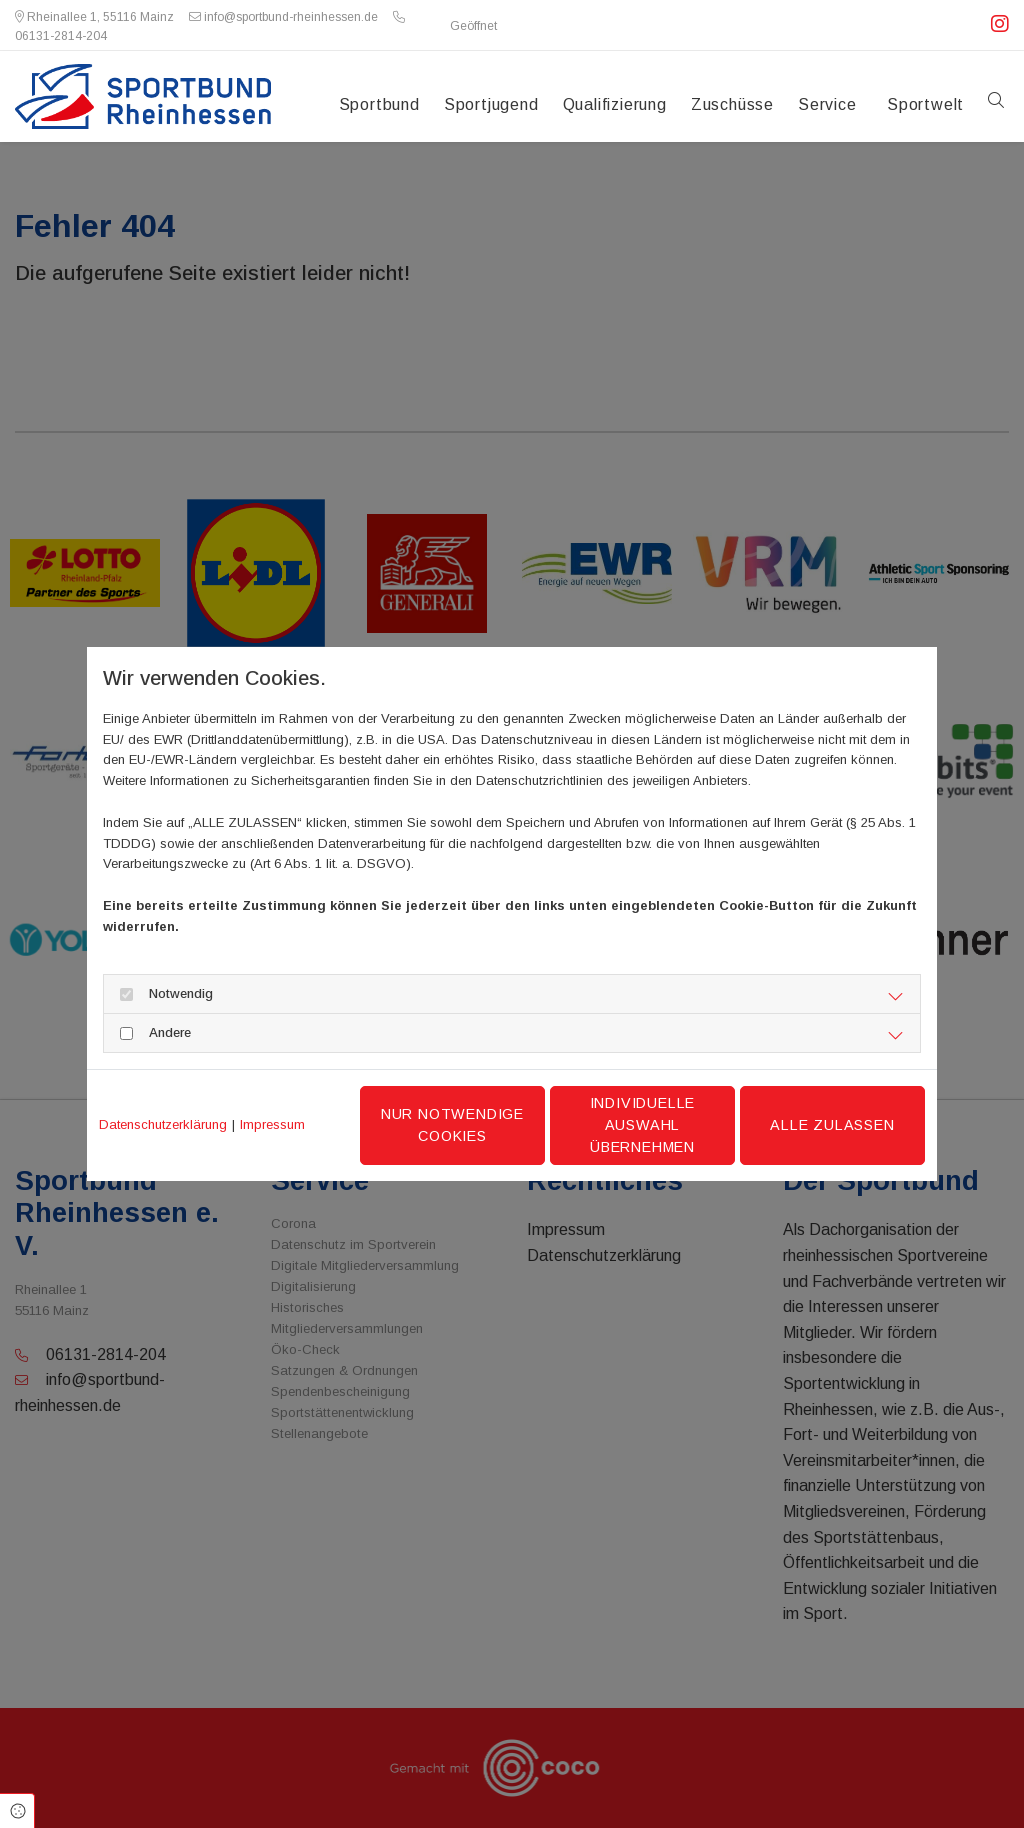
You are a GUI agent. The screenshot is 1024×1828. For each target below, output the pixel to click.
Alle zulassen (832, 1125)
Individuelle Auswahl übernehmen (643, 1124)
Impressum (272, 1124)
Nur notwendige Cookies (452, 1125)
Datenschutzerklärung (163, 1124)
